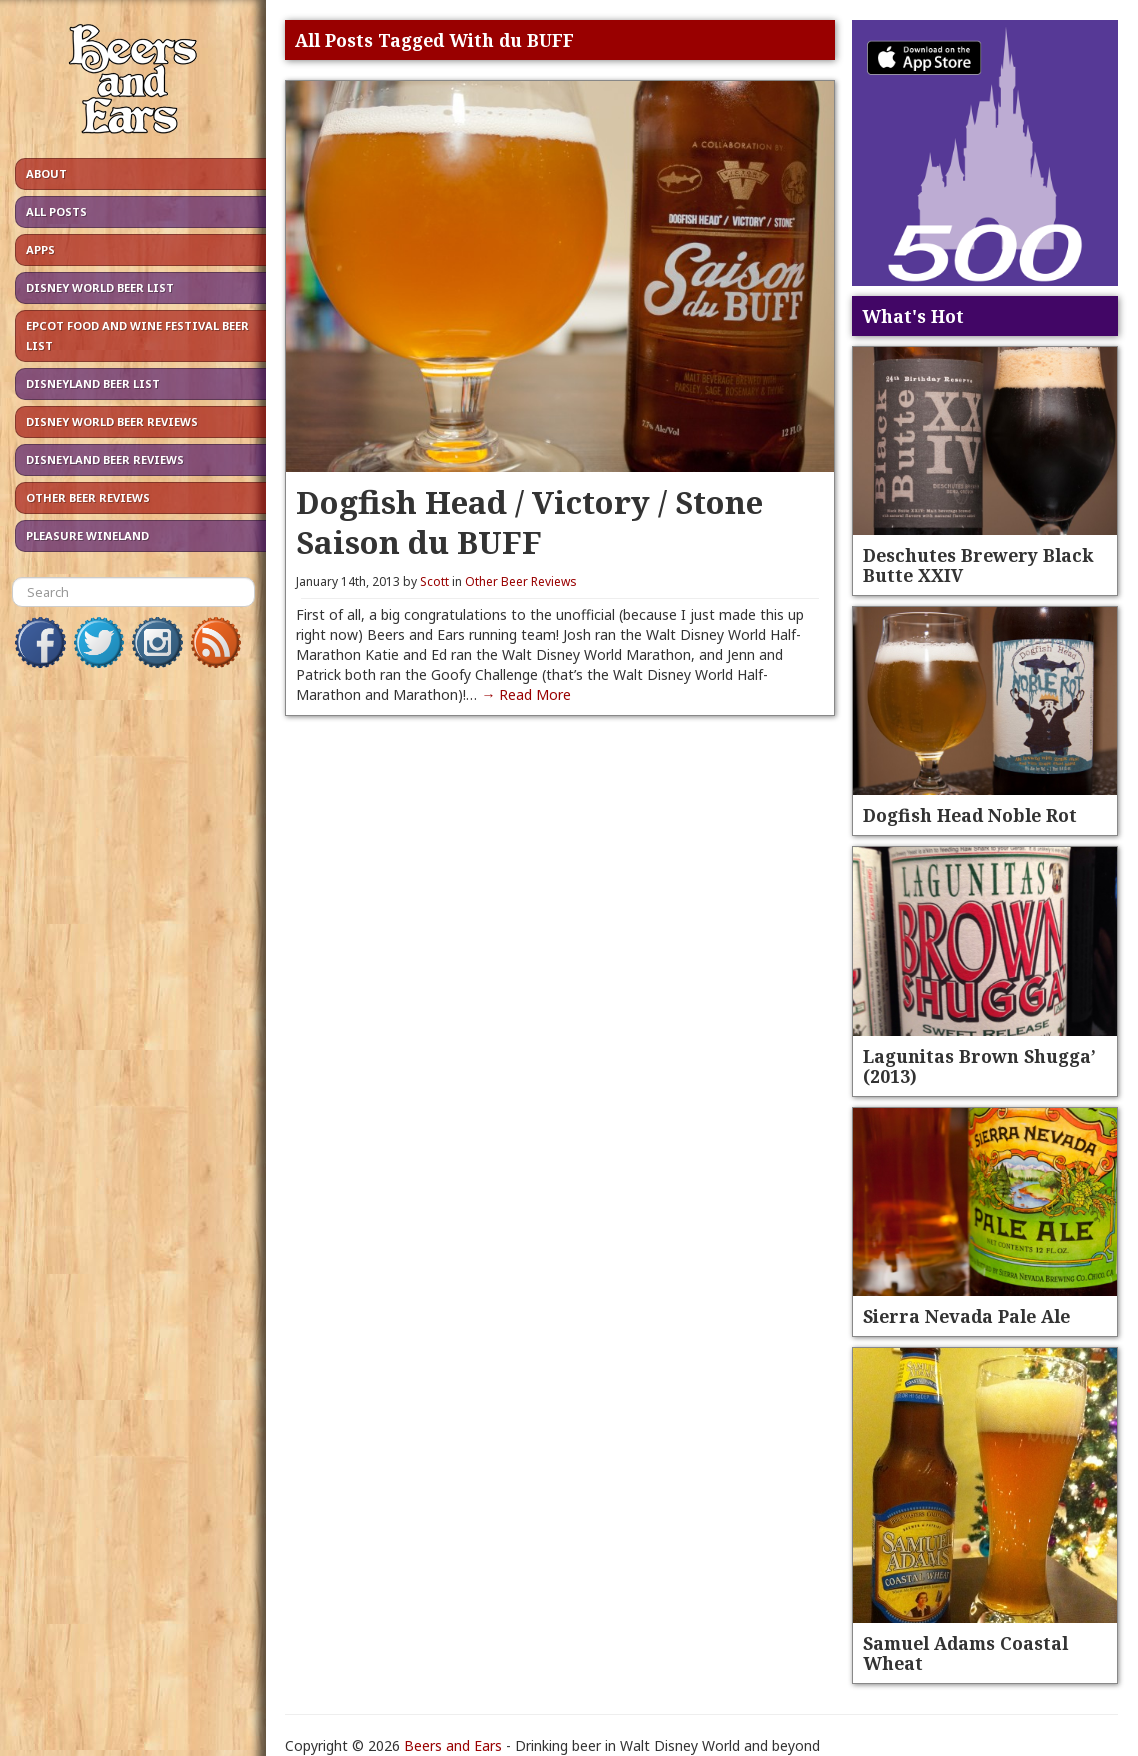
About (46, 173)
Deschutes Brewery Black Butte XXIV (978, 565)
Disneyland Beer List (93, 383)
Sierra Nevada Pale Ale (966, 1316)
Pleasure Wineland (87, 535)
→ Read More (526, 694)
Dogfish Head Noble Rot (970, 815)
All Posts (56, 211)
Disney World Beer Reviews (112, 421)
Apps (40, 249)
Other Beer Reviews (88, 497)
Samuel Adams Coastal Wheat (965, 1653)
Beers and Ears (453, 1745)
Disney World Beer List (100, 287)
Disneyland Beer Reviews (105, 459)
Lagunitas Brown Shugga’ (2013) (979, 1066)
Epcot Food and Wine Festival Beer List (137, 335)
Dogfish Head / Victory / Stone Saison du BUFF (529, 521)
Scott (434, 581)
